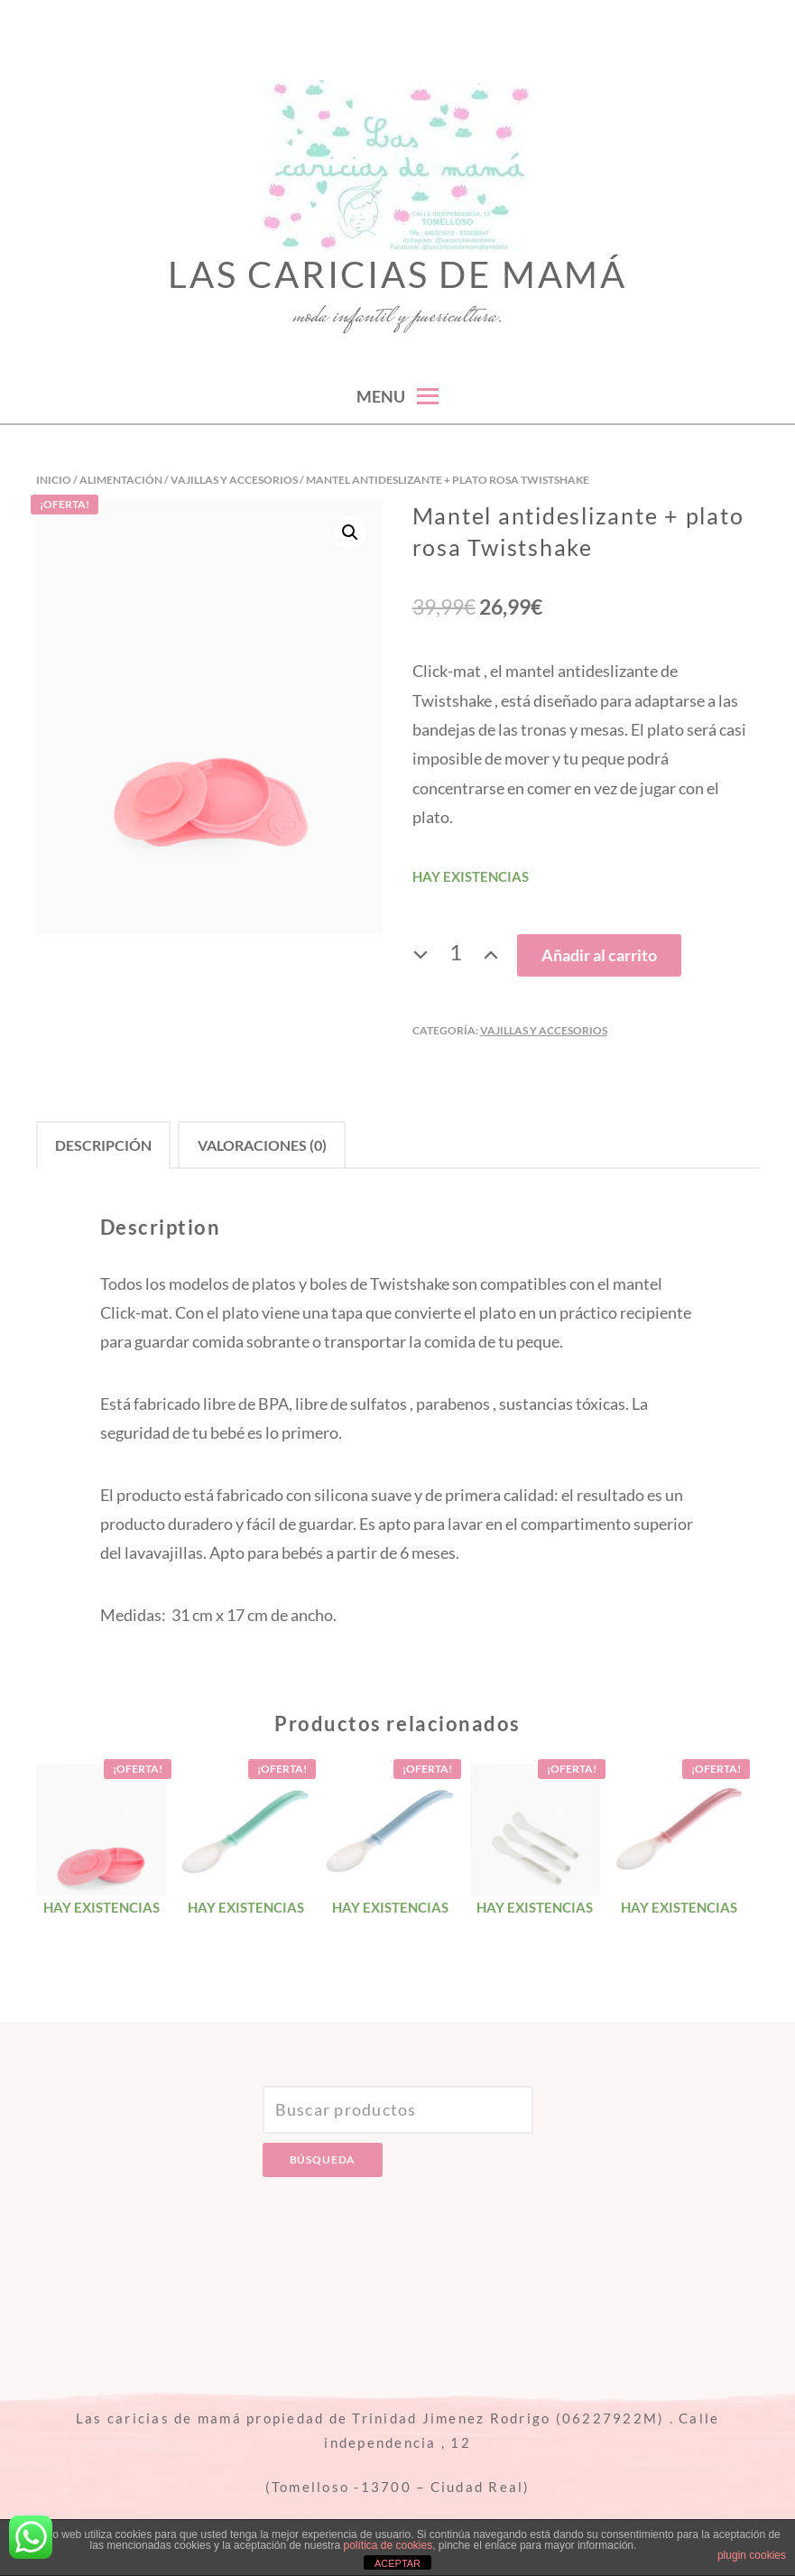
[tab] (103, 1145)
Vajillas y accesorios (234, 479)
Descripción (103, 1145)
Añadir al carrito (599, 955)
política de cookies (387, 2545)
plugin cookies (751, 2555)
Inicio (53, 479)
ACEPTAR (397, 2563)
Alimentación (120, 479)
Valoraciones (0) (262, 1145)
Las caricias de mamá (397, 274)
